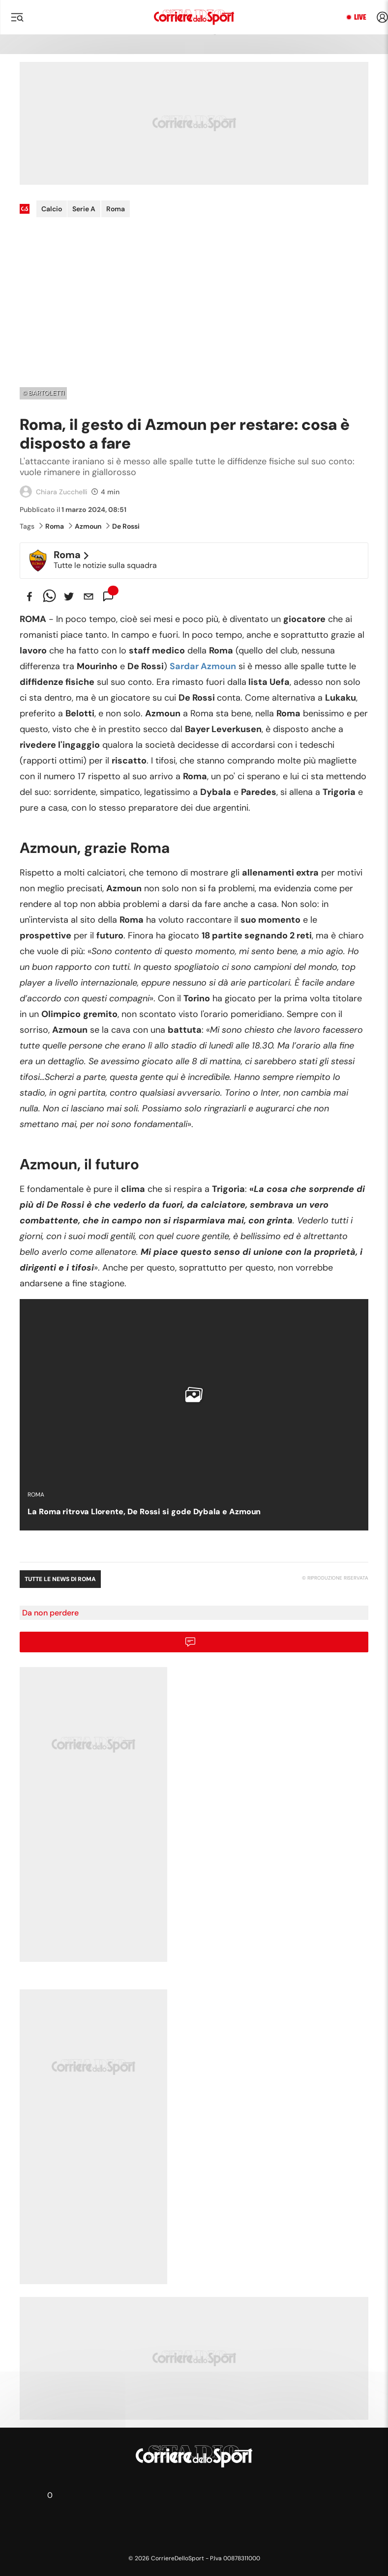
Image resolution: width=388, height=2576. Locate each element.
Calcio (51, 208)
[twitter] (69, 596)
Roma (115, 208)
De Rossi (123, 526)
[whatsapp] (49, 596)
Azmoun (85, 526)
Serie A (83, 208)
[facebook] (29, 596)
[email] (88, 596)
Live (360, 17)
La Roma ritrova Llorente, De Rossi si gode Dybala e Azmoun (144, 1511)
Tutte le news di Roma (60, 1579)
